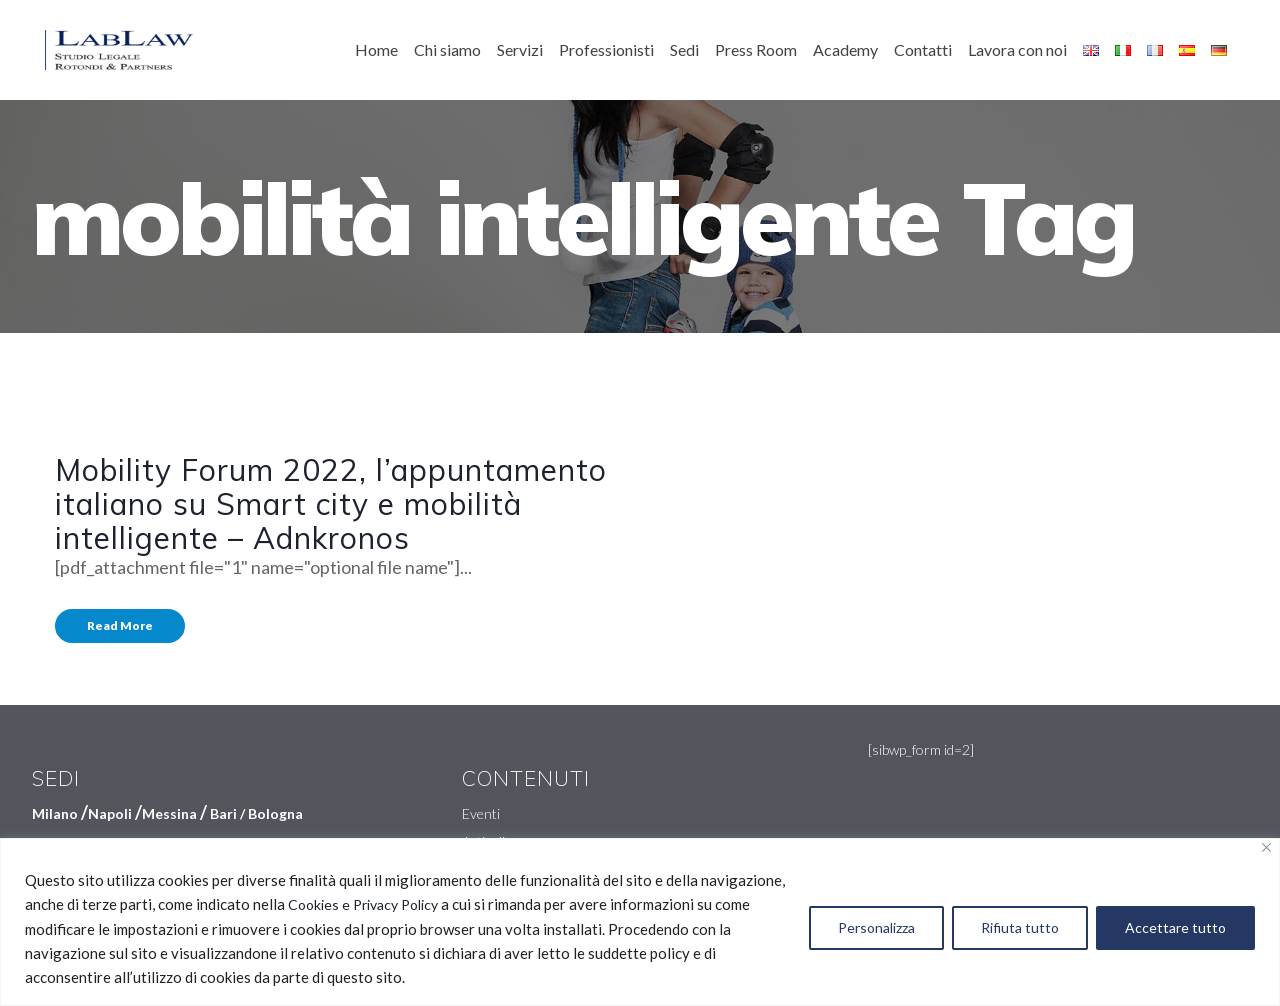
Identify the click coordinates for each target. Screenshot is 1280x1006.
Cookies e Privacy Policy (363, 904)
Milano (55, 813)
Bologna (275, 813)
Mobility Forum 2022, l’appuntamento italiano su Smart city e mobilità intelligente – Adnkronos (331, 504)
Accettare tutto (1175, 927)
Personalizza (876, 927)
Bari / (229, 813)
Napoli (110, 813)
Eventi (481, 813)
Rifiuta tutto (1020, 927)
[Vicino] (1266, 847)
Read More (120, 625)
